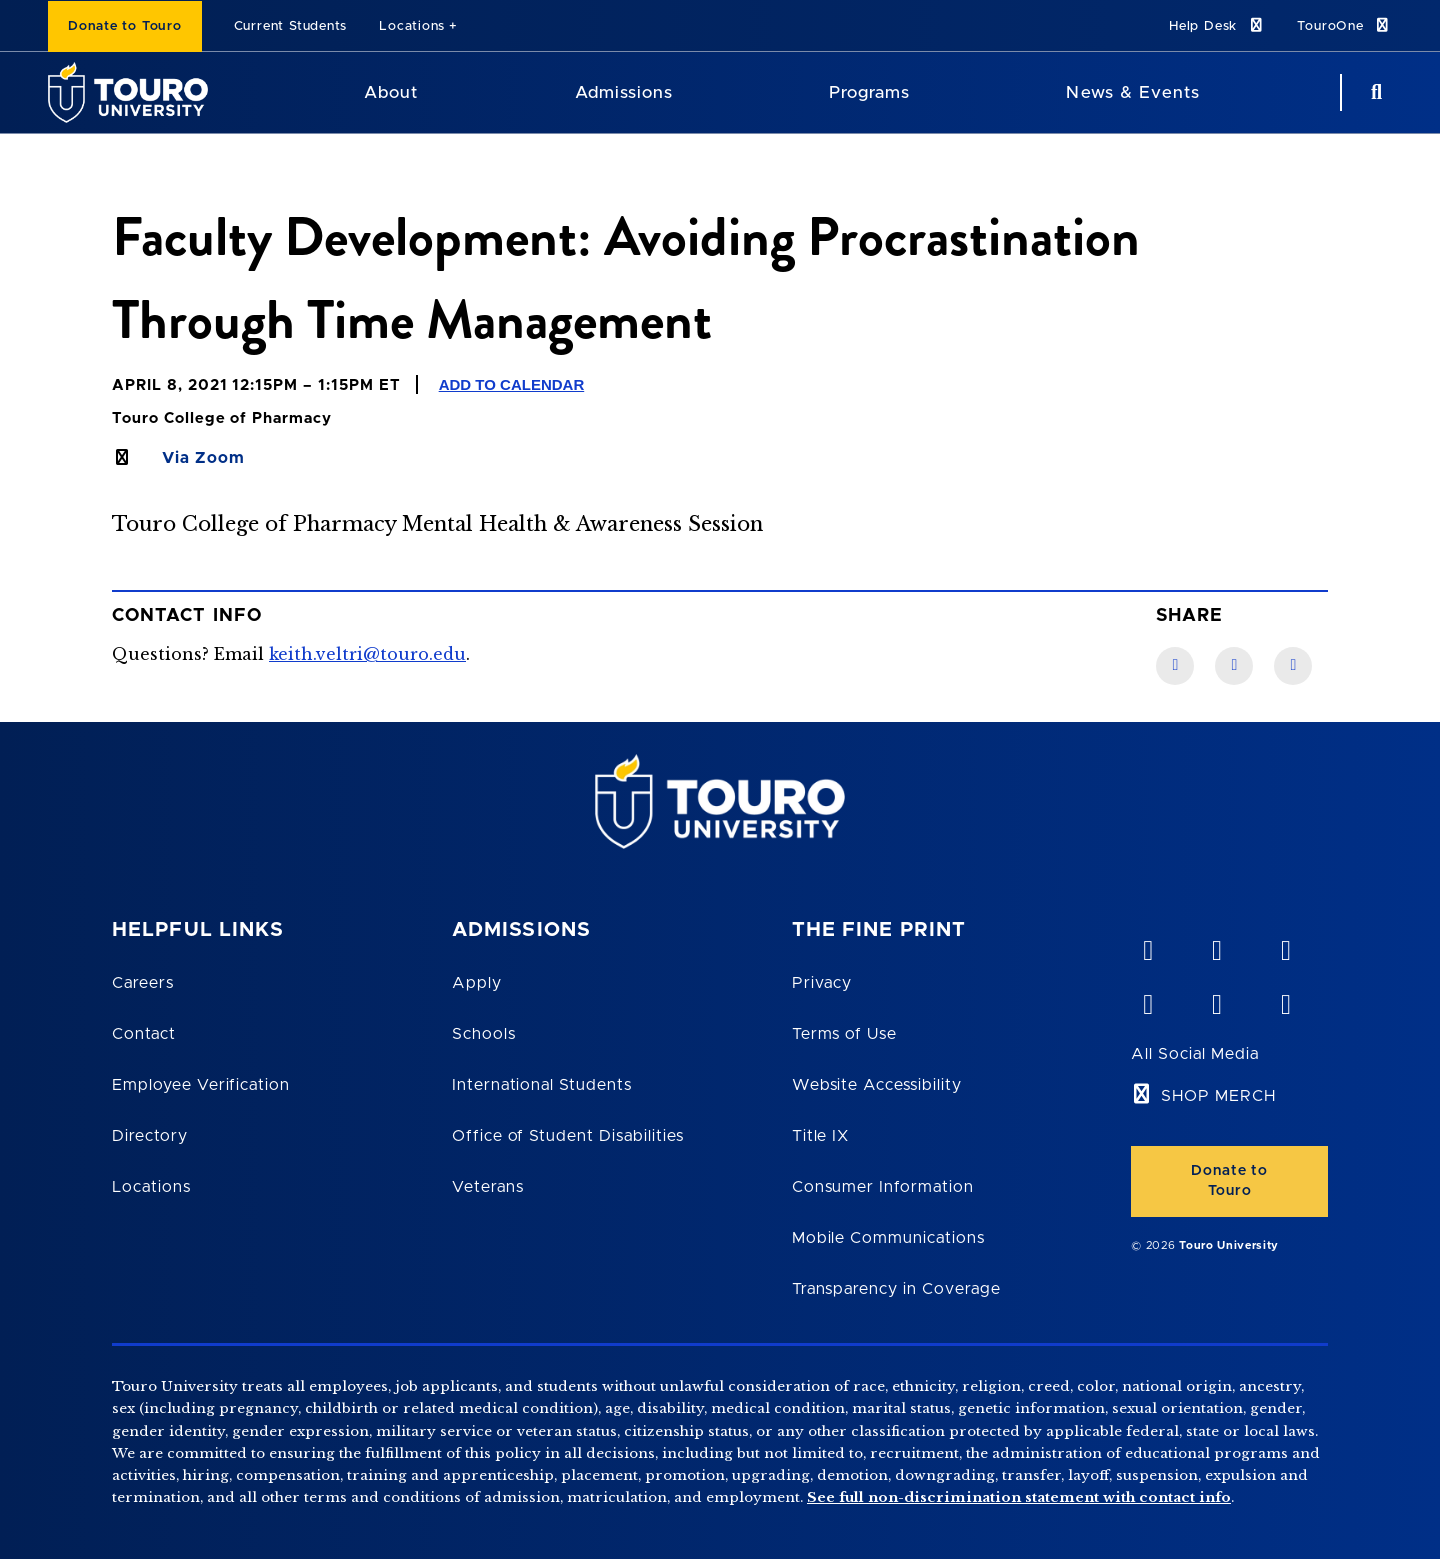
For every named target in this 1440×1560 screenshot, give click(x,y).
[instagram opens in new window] (1285, 1000)
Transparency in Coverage (896, 1289)
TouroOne (1344, 25)
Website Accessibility (877, 1085)
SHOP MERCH (1218, 1096)
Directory (150, 1136)
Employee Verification (201, 1085)
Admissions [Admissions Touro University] (624, 92)
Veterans (488, 1187)
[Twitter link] (1293, 666)
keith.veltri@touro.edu (367, 654)
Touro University (1229, 1245)
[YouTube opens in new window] (1216, 946)
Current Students (290, 26)
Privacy (822, 983)
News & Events (1132, 92)
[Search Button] (1374, 92)
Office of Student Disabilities (568, 1136)
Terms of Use (845, 1034)
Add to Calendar (512, 384)
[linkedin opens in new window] (1285, 946)
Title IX (821, 1136)
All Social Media (1194, 1054)
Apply (477, 983)
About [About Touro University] (391, 92)
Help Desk (1217, 25)
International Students (542, 1085)
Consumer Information (883, 1187)
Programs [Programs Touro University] (869, 92)
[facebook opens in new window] (1147, 1000)
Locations (412, 26)
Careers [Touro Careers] (143, 983)
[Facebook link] (1175, 666)
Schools (484, 1034)
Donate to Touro (125, 26)
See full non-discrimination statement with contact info (1019, 1497)
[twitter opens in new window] (1216, 1000)
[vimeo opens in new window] (1147, 946)
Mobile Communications (888, 1238)
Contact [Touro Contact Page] (144, 1034)
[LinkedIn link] (1234, 666)
